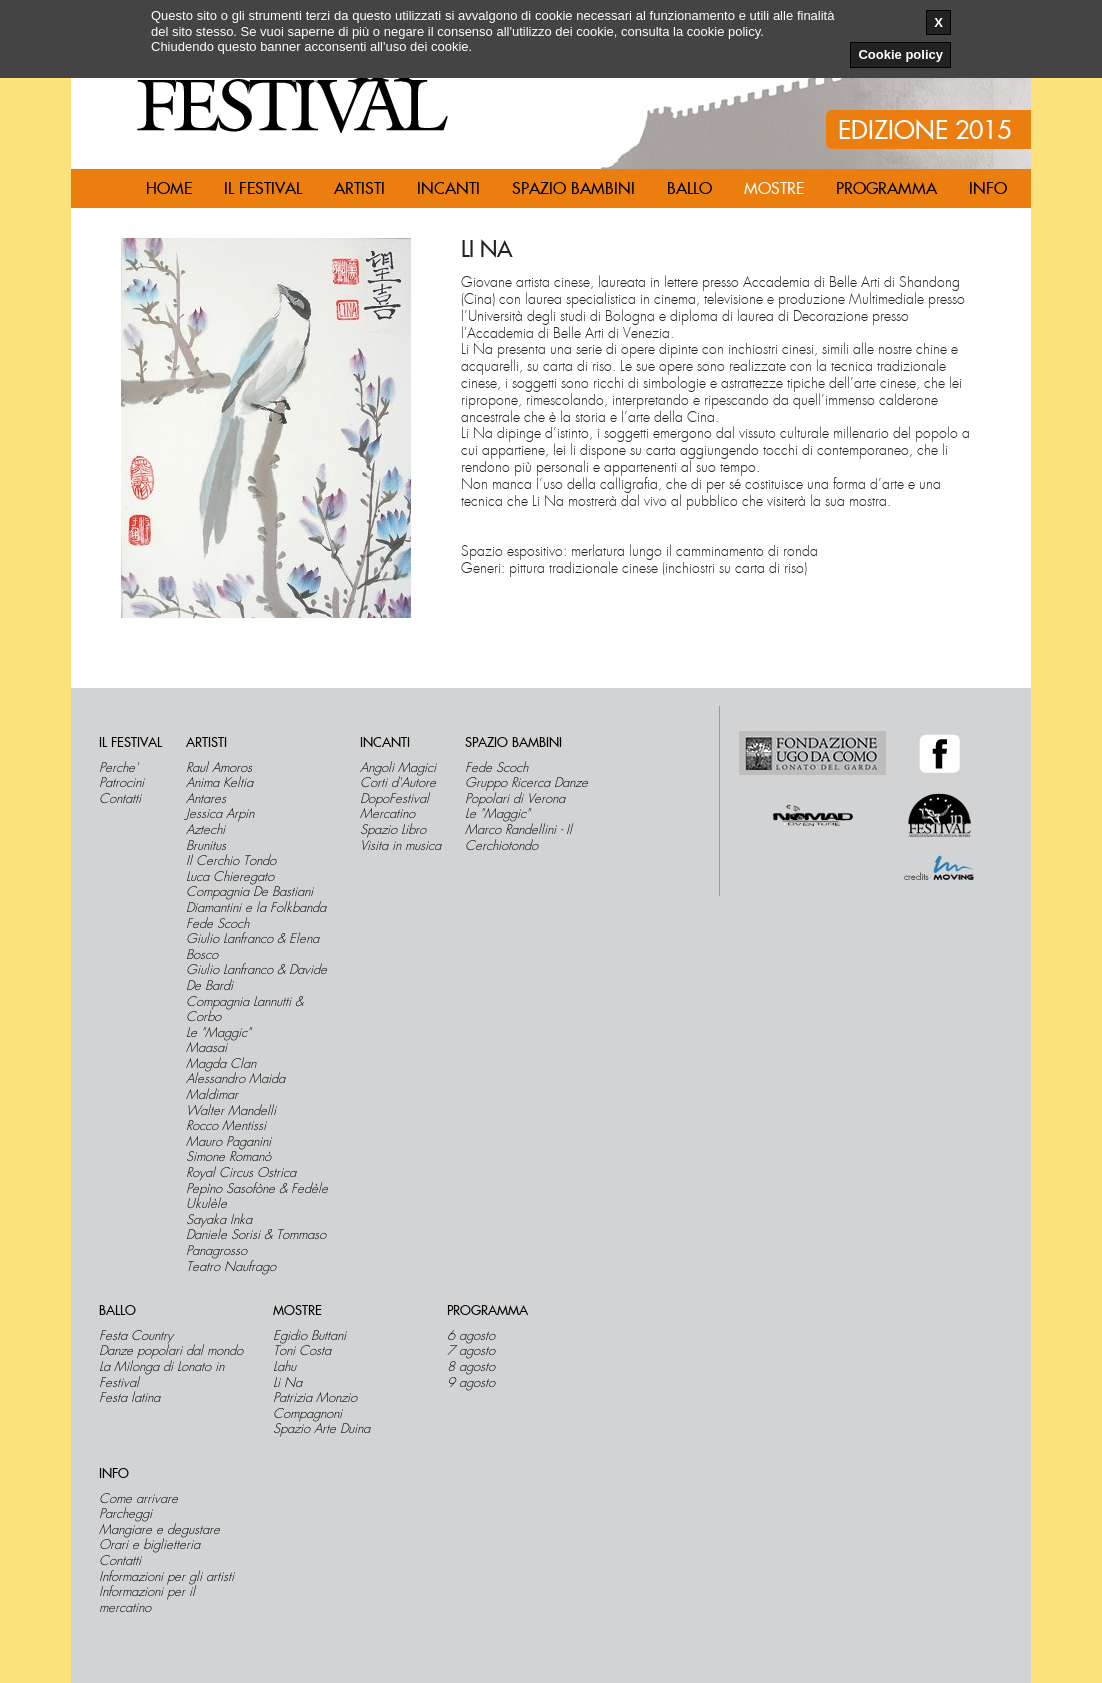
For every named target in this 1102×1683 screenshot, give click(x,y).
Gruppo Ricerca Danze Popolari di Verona (526, 790)
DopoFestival (394, 799)
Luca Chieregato (230, 877)
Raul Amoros (219, 768)
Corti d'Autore (398, 783)
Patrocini (121, 783)
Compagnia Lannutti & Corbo (244, 1009)
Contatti (120, 799)
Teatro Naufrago (231, 1267)
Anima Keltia (219, 783)
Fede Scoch (217, 924)
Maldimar (212, 1095)
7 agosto (471, 1351)
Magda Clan (221, 1064)
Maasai (206, 1048)
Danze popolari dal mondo (171, 1351)
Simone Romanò (228, 1157)
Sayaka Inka (219, 1220)
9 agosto (471, 1383)
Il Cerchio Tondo (231, 861)
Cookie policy (900, 54)
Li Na (287, 1383)
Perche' (118, 768)
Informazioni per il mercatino (147, 1599)
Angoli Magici (398, 768)
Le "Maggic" (218, 1033)
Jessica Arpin (220, 814)
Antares (206, 799)
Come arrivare (138, 1499)
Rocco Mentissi (226, 1126)
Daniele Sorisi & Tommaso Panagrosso (256, 1242)
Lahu (284, 1367)
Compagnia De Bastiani (249, 892)
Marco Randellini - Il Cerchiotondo (518, 837)
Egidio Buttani (309, 1336)
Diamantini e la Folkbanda (256, 908)
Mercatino (387, 814)
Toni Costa (302, 1351)
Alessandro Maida (235, 1079)
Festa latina (129, 1398)
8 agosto (471, 1367)
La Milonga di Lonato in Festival (161, 1374)
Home (169, 189)
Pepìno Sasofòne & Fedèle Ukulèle (257, 1196)
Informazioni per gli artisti (166, 1577)
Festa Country (136, 1336)
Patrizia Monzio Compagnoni (315, 1405)
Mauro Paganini (228, 1142)
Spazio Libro (393, 830)
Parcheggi (125, 1514)
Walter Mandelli (231, 1111)
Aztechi (205, 830)
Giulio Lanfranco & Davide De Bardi (256, 977)
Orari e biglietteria (149, 1545)
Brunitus (206, 846)
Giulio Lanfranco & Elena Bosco (252, 946)
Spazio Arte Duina (321, 1429)
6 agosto (471, 1336)
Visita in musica (400, 846)
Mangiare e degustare (159, 1530)
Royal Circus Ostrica (241, 1173)
